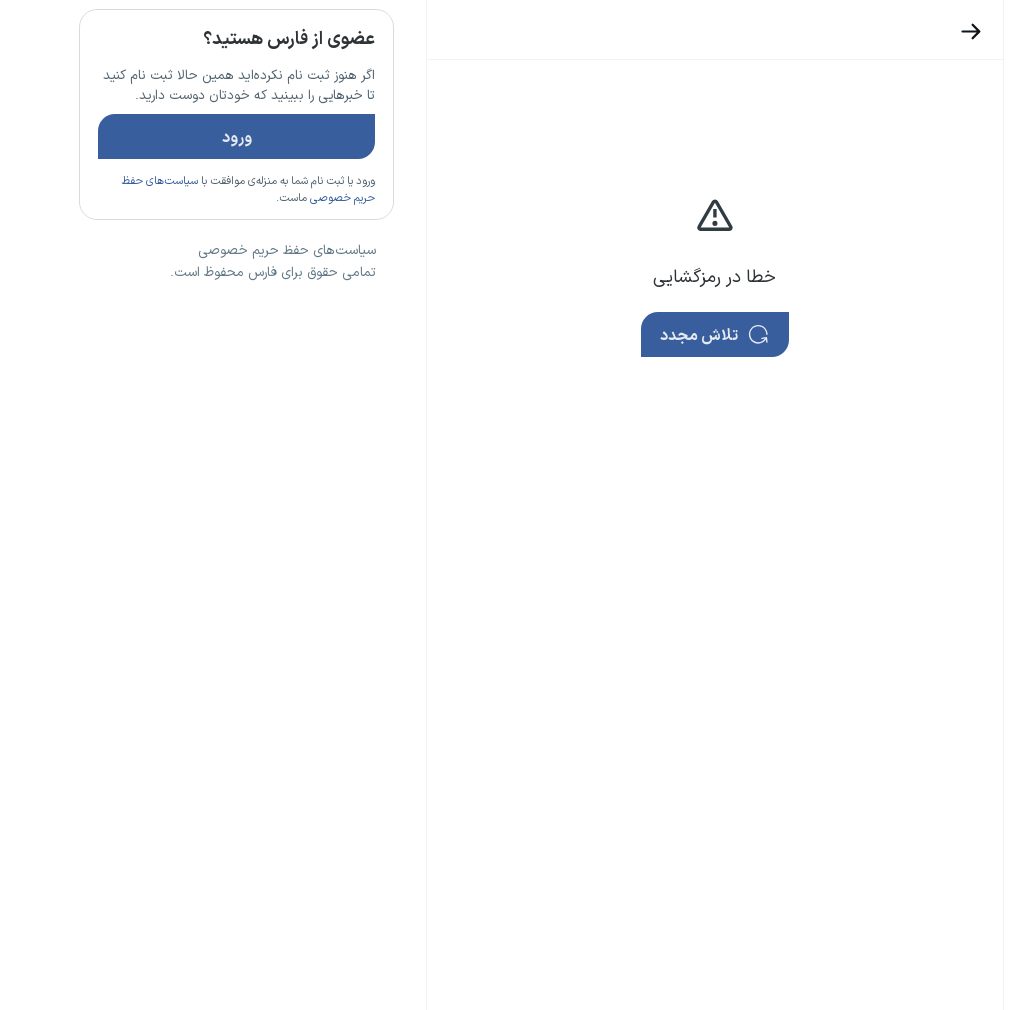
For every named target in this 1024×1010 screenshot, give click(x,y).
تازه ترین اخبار (253, 303)
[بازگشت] (901, 31)
